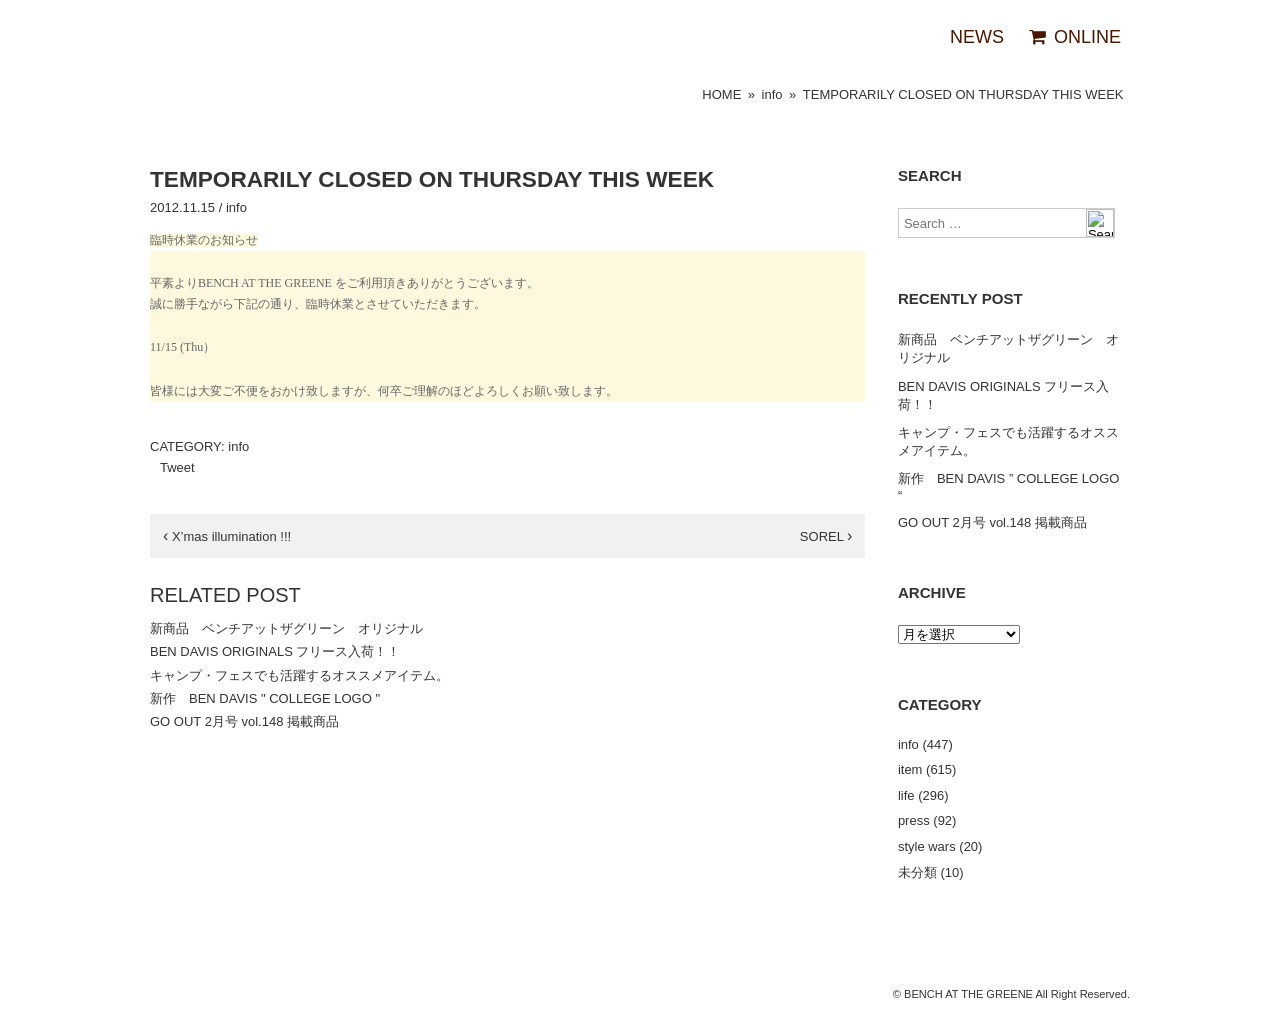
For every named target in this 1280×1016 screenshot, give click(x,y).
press (914, 820)
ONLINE (1073, 37)
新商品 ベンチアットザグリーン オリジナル (286, 628)
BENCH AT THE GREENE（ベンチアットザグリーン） (190, 38)
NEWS (977, 37)
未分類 (917, 872)
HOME (721, 94)
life (906, 795)
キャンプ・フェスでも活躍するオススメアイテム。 (299, 675)
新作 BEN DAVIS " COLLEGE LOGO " (265, 698)
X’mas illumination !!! (227, 536)
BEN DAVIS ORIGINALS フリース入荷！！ (275, 651)
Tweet (177, 467)
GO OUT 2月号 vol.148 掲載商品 (244, 721)
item (910, 769)
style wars (927, 846)
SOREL (826, 536)
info (772, 94)
